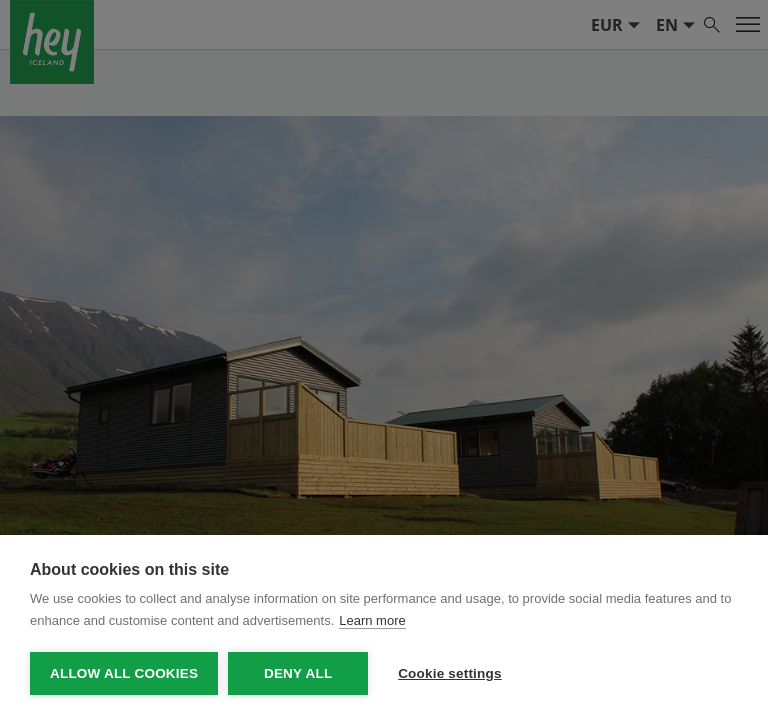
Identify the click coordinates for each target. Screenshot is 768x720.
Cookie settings (450, 673)
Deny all (298, 673)
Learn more (372, 620)
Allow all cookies (124, 673)
